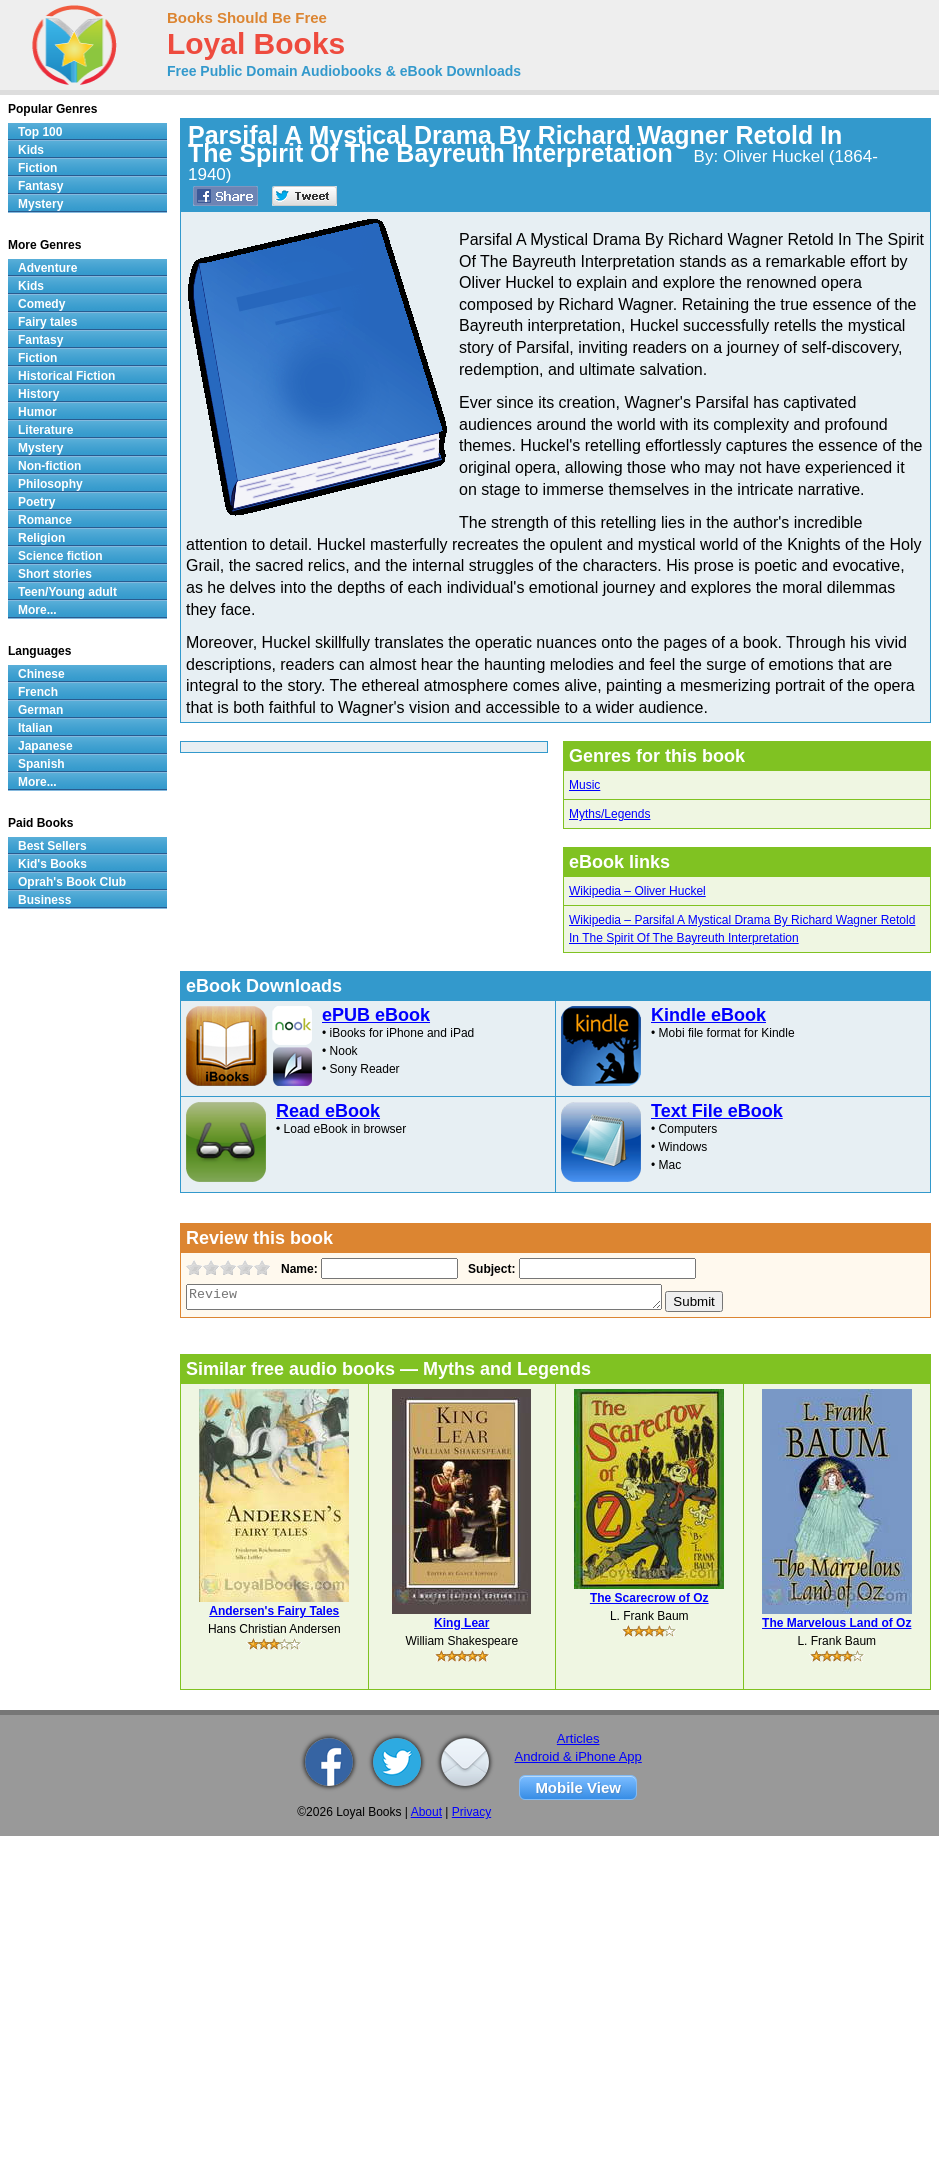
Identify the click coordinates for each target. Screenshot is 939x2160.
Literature (45, 430)
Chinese (41, 674)
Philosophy (50, 484)
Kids (31, 150)
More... (37, 610)
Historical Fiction (66, 376)
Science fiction (60, 556)
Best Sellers (52, 846)
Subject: (489, 1269)
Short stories (55, 574)
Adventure (47, 268)
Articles (578, 1738)
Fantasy (40, 186)
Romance (45, 520)
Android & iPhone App (578, 1756)
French (38, 692)
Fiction (37, 168)
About (426, 1812)
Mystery (40, 204)
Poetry (36, 502)
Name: (297, 1269)
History (38, 394)
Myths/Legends (609, 814)
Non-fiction (49, 466)
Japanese (45, 746)
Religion (41, 538)
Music (584, 785)
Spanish (41, 764)
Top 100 (40, 132)
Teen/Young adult (67, 592)
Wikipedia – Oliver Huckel (637, 891)
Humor (37, 412)
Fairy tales (47, 322)
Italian (35, 728)
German (40, 710)
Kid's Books (52, 864)
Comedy (41, 304)
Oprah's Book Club (72, 882)
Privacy (471, 1812)
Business (44, 900)
